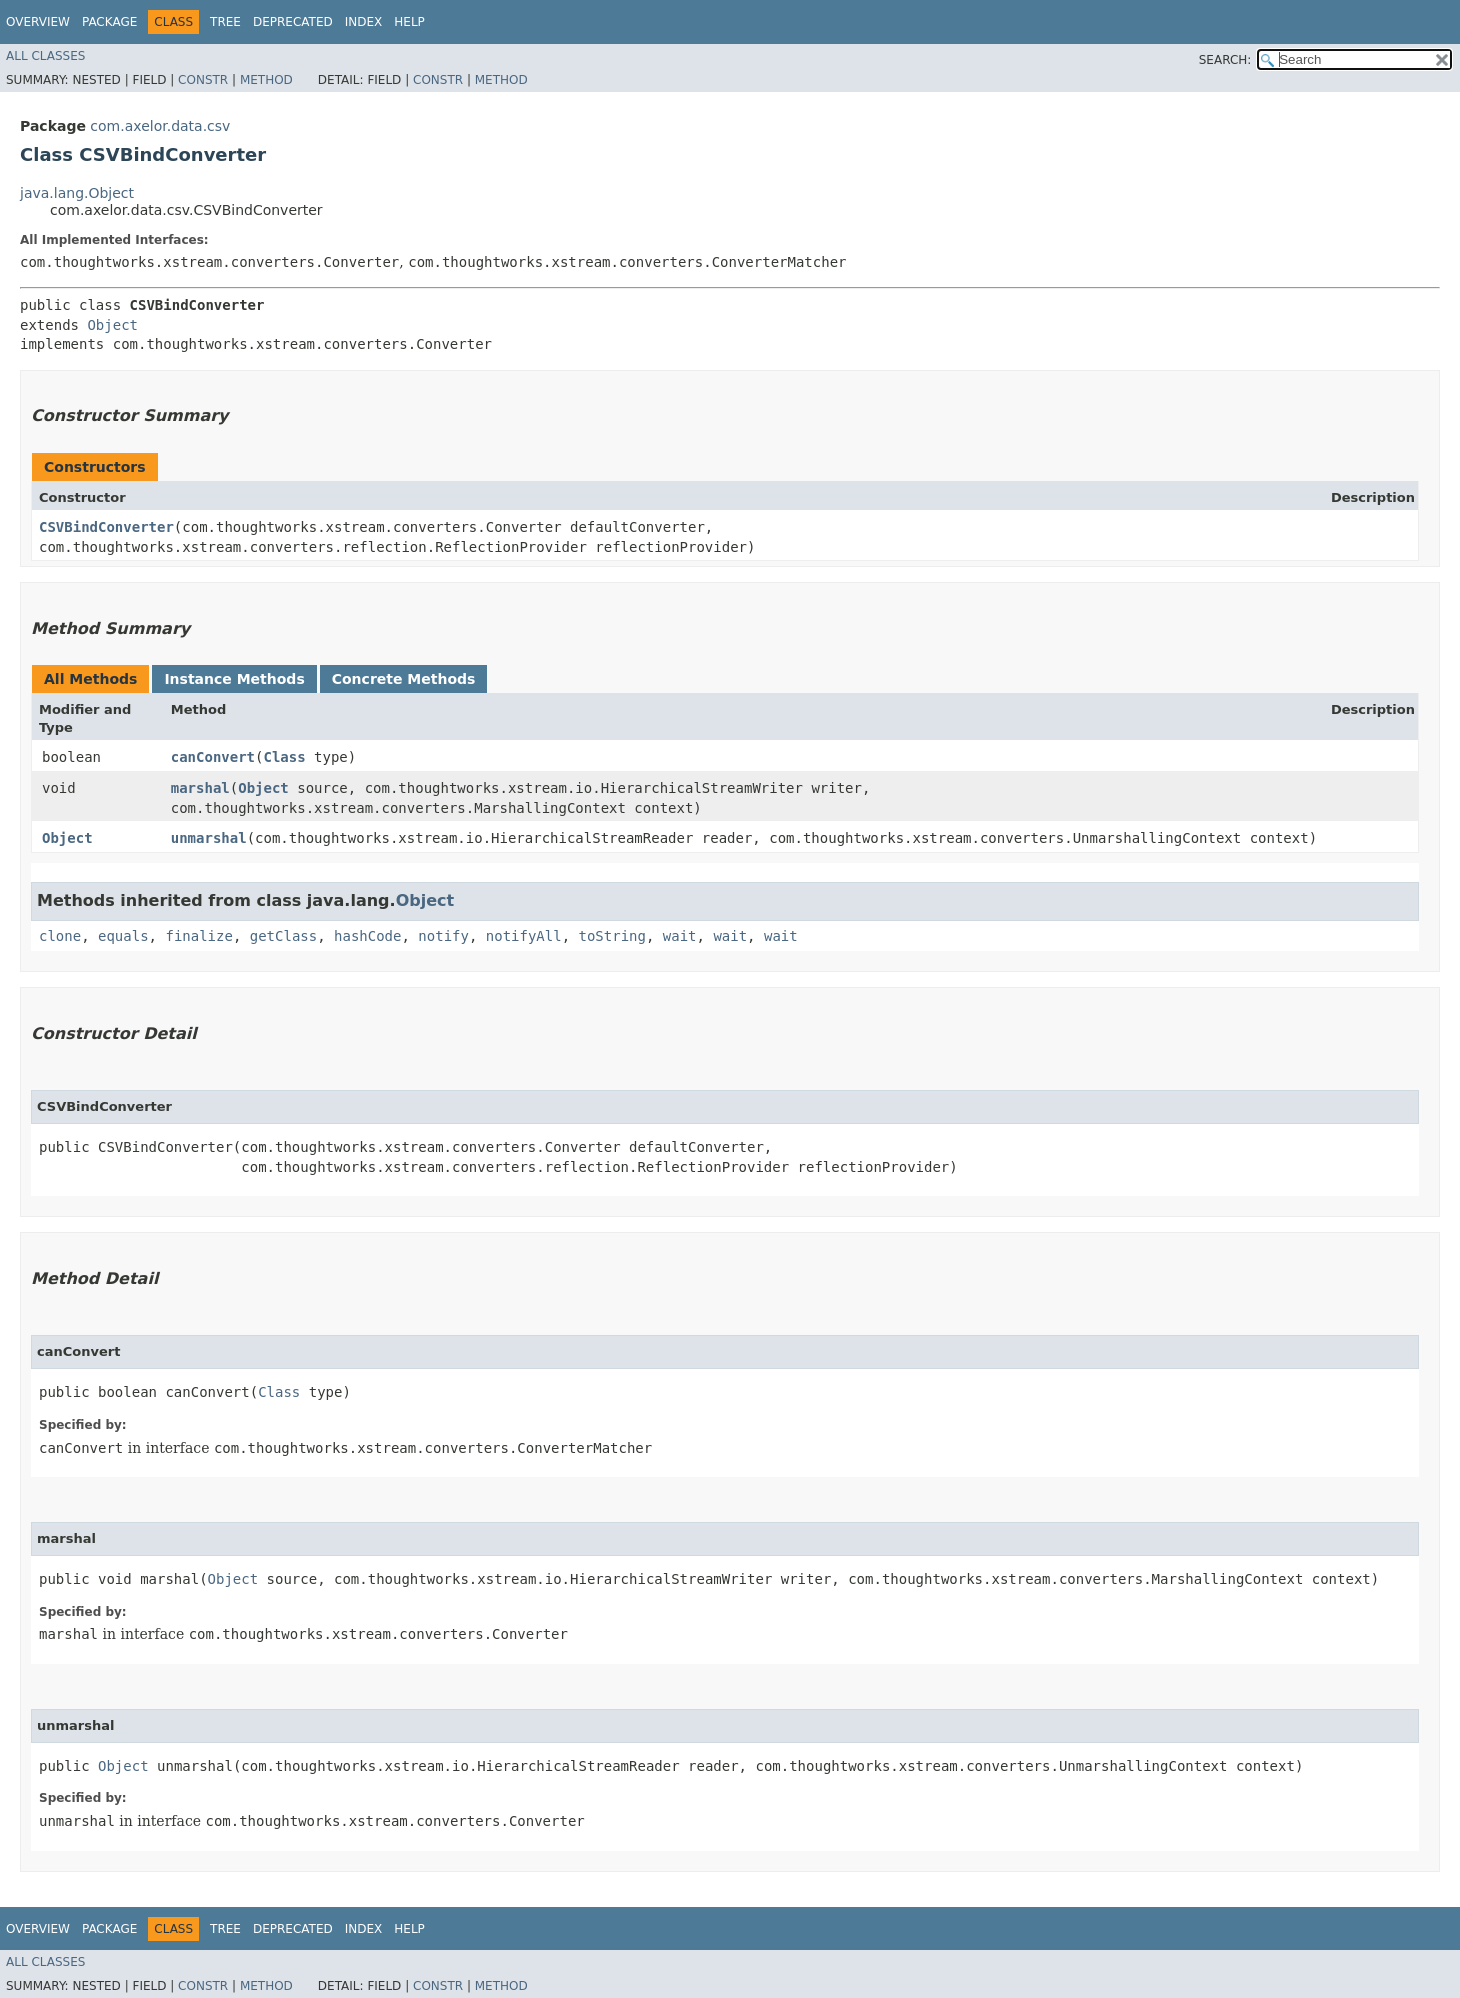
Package (109, 22)
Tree (225, 22)
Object (112, 325)
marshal (200, 788)
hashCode (367, 936)
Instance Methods (234, 679)
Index (364, 22)
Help (409, 22)
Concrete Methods (404, 679)
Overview (38, 22)
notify (443, 936)
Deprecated (293, 22)
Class (285, 757)
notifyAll (524, 936)
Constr (203, 80)
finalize (198, 936)
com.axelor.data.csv (160, 126)
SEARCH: (1225, 60)
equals (123, 936)
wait (680, 936)
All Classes (45, 56)
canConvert (213, 757)
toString (612, 936)
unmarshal (209, 838)
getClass (283, 936)
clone (60, 936)
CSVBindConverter (106, 527)
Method (266, 80)
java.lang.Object (77, 193)
